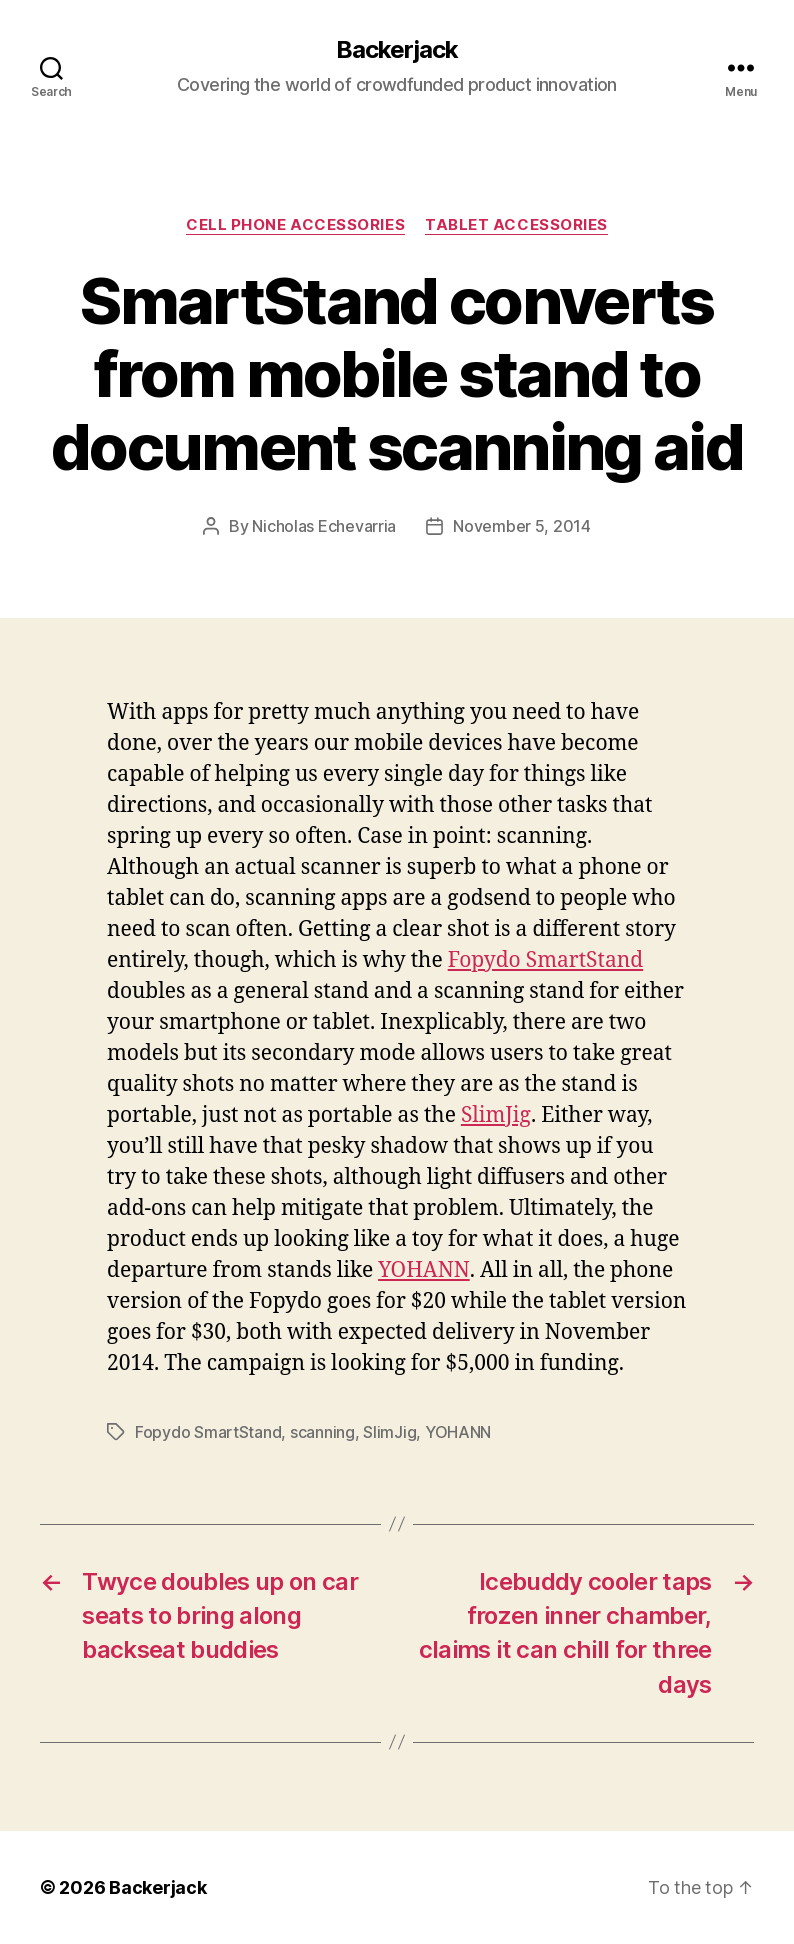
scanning (322, 1432)
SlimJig (496, 1115)
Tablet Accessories (516, 225)
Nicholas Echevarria (324, 526)
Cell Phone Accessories (295, 225)
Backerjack (397, 50)
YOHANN (424, 1270)
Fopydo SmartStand (545, 960)
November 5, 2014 (522, 526)
